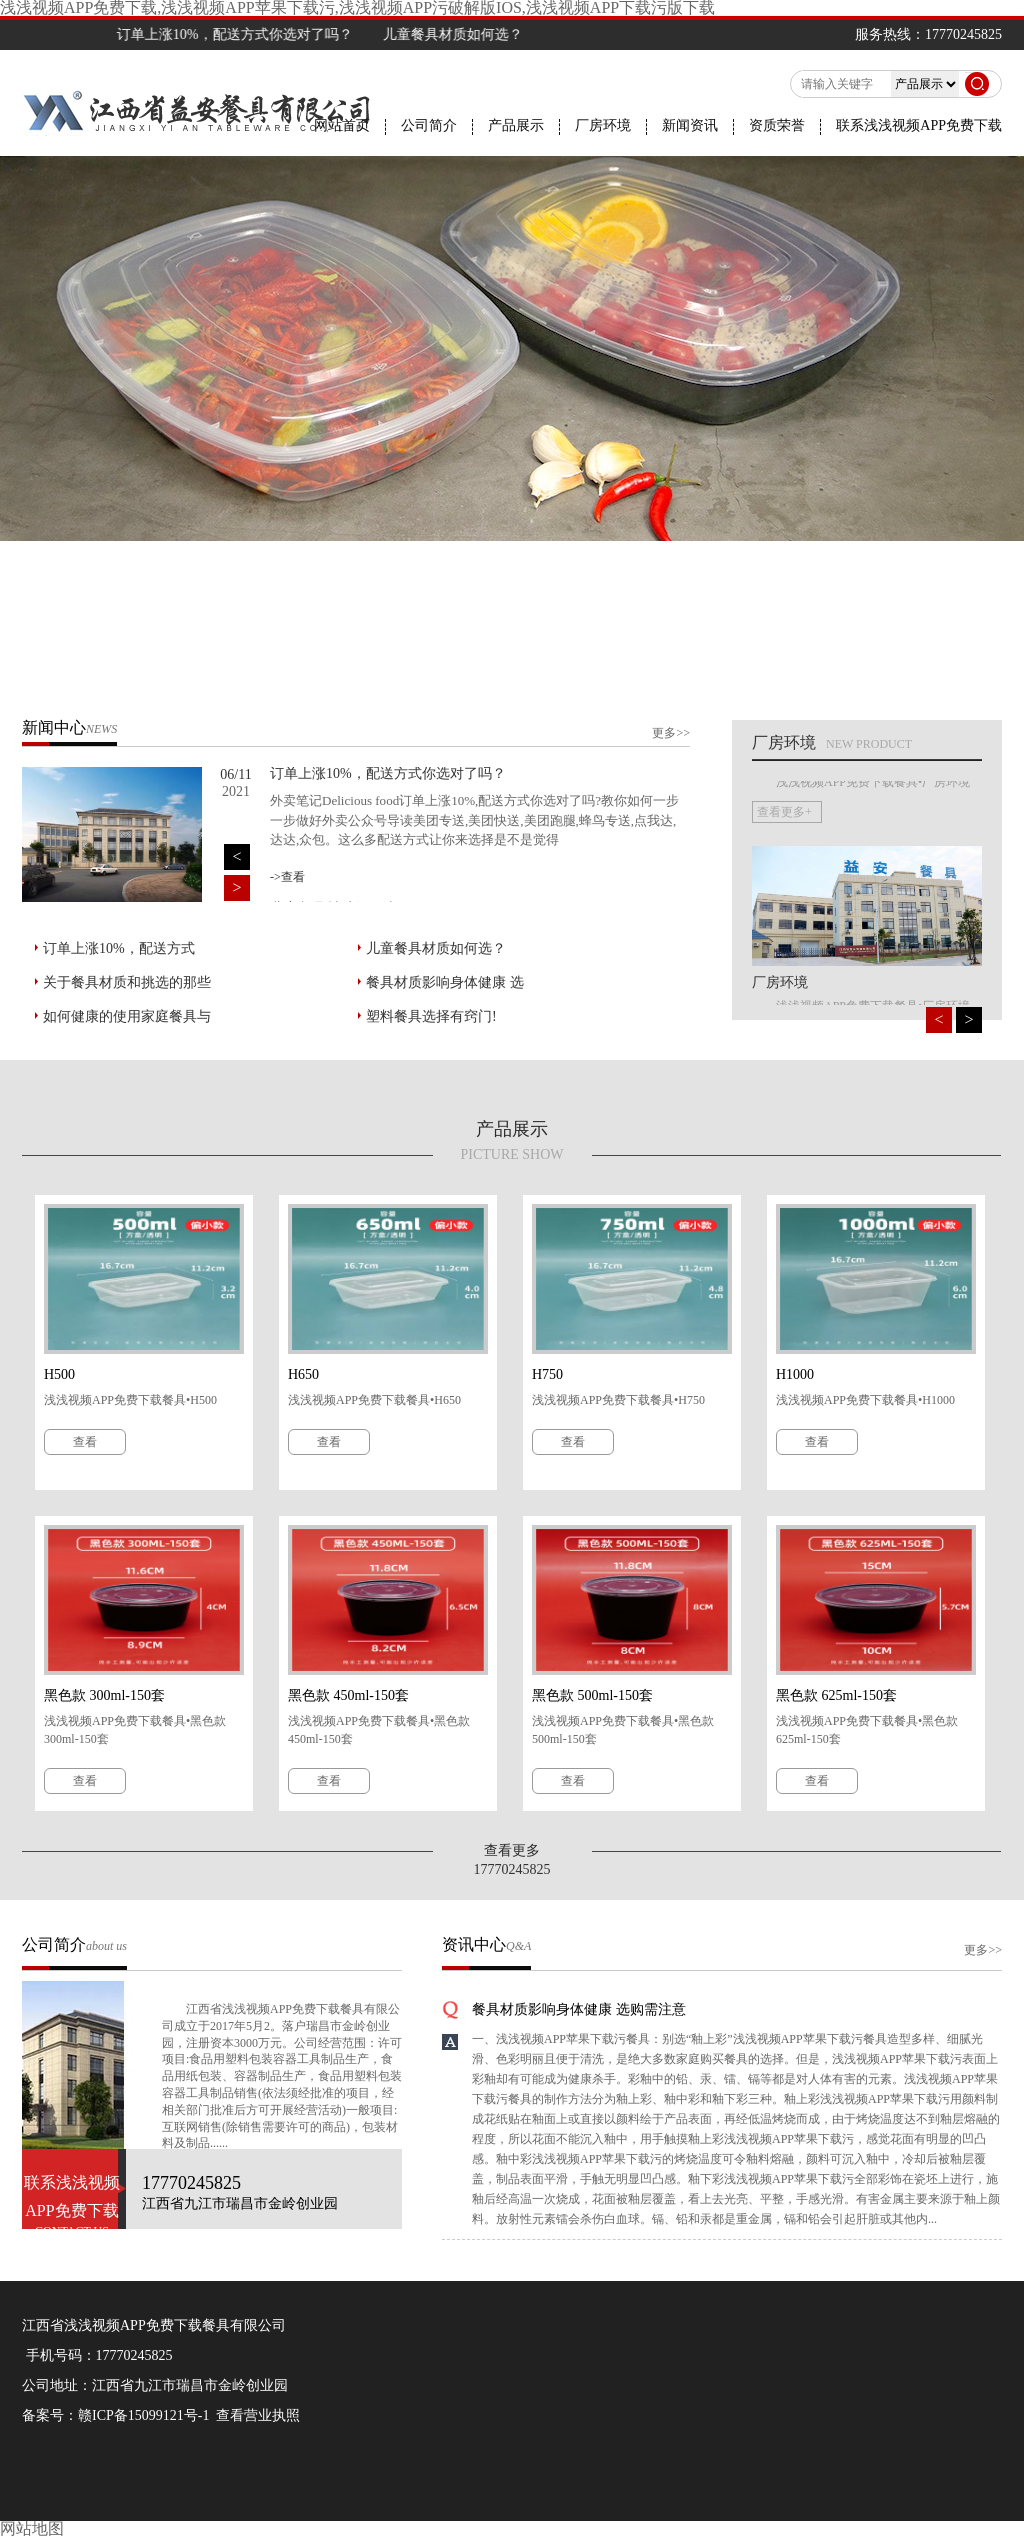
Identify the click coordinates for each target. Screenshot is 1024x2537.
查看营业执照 (258, 2415)
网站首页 (342, 126)
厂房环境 (603, 126)
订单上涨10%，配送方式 (119, 948)
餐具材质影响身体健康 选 (445, 982)
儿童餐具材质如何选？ (436, 948)
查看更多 (512, 1850)
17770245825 (134, 2355)
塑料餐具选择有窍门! (431, 1016)
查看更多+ (784, 971)
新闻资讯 (690, 126)
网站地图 (32, 2528)
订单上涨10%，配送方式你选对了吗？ (270, 34)
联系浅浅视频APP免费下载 (919, 126)
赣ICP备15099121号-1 (143, 2415)
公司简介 (429, 126)
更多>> (671, 733)
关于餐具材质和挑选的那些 (127, 982)
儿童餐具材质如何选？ (488, 34)
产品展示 (516, 126)
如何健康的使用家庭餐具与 (127, 1016)
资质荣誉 (777, 126)
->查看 (287, 877)
